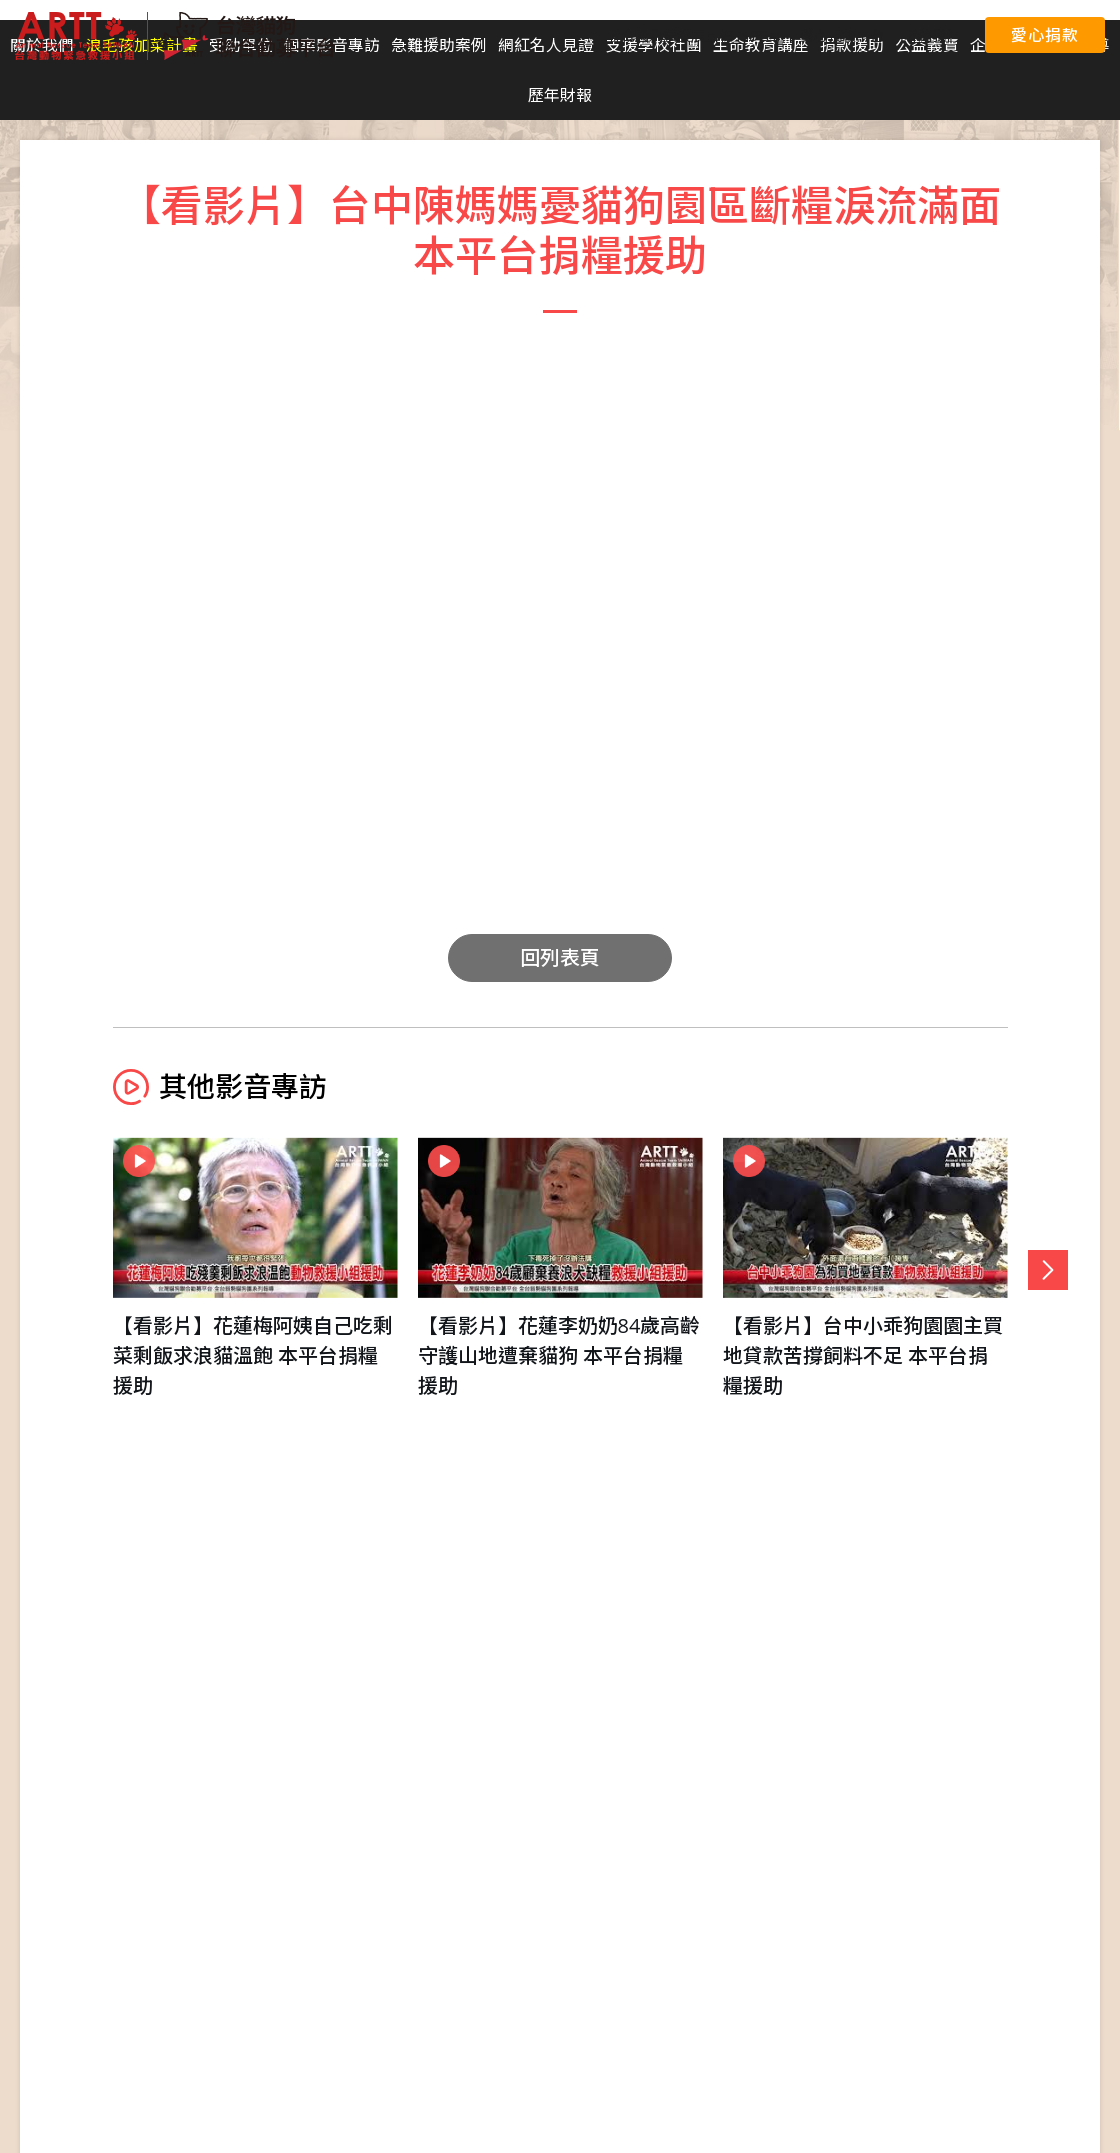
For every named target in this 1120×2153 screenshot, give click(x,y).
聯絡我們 (932, 35)
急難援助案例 (439, 45)
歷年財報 (560, 95)
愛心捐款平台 (842, 35)
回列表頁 (560, 957)
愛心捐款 (1044, 35)
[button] (1048, 1270)
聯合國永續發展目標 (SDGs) (693, 35)
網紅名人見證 (546, 45)
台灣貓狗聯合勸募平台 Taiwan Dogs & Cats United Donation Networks (175, 36)
